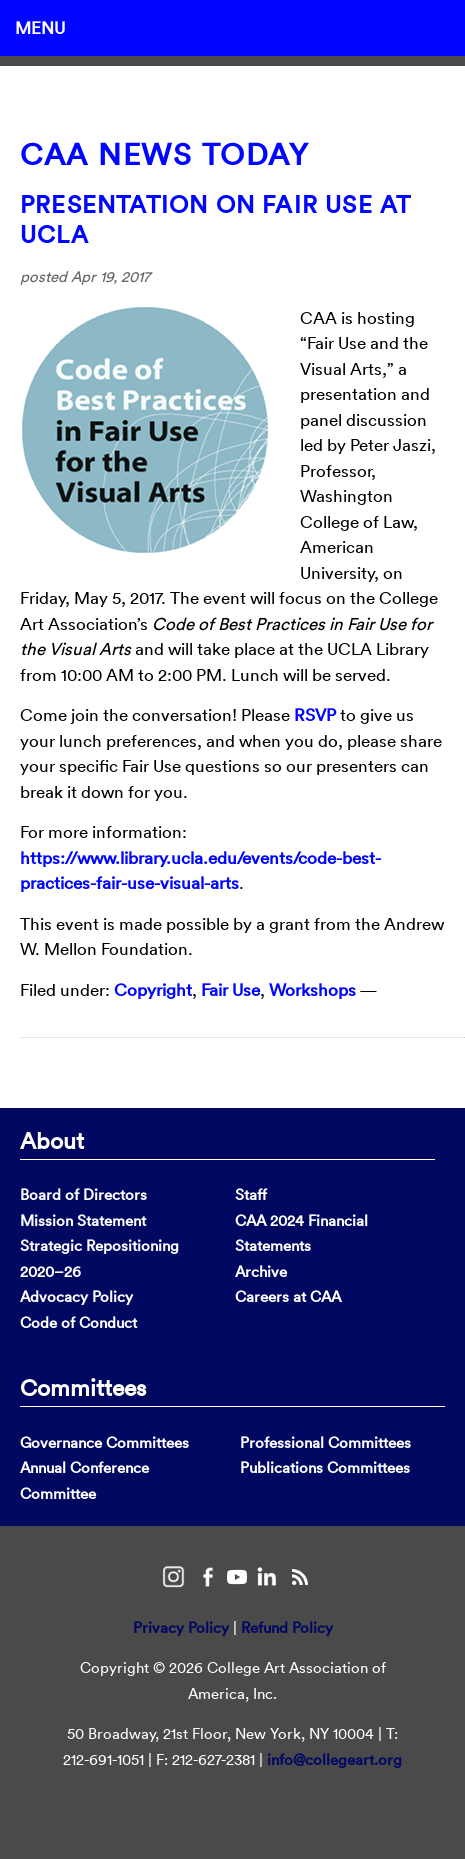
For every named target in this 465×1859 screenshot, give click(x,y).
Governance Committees (104, 1442)
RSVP (315, 714)
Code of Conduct (78, 1322)
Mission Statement (83, 1220)
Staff (251, 1194)
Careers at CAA (288, 1296)
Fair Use (230, 989)
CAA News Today (164, 154)
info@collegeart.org (334, 1759)
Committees (83, 1387)
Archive (261, 1271)
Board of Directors (83, 1194)
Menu (40, 27)
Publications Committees (325, 1467)
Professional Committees (325, 1442)
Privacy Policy (181, 1627)
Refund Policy (287, 1627)
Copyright (153, 989)
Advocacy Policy (76, 1296)
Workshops (312, 989)
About (52, 1140)
